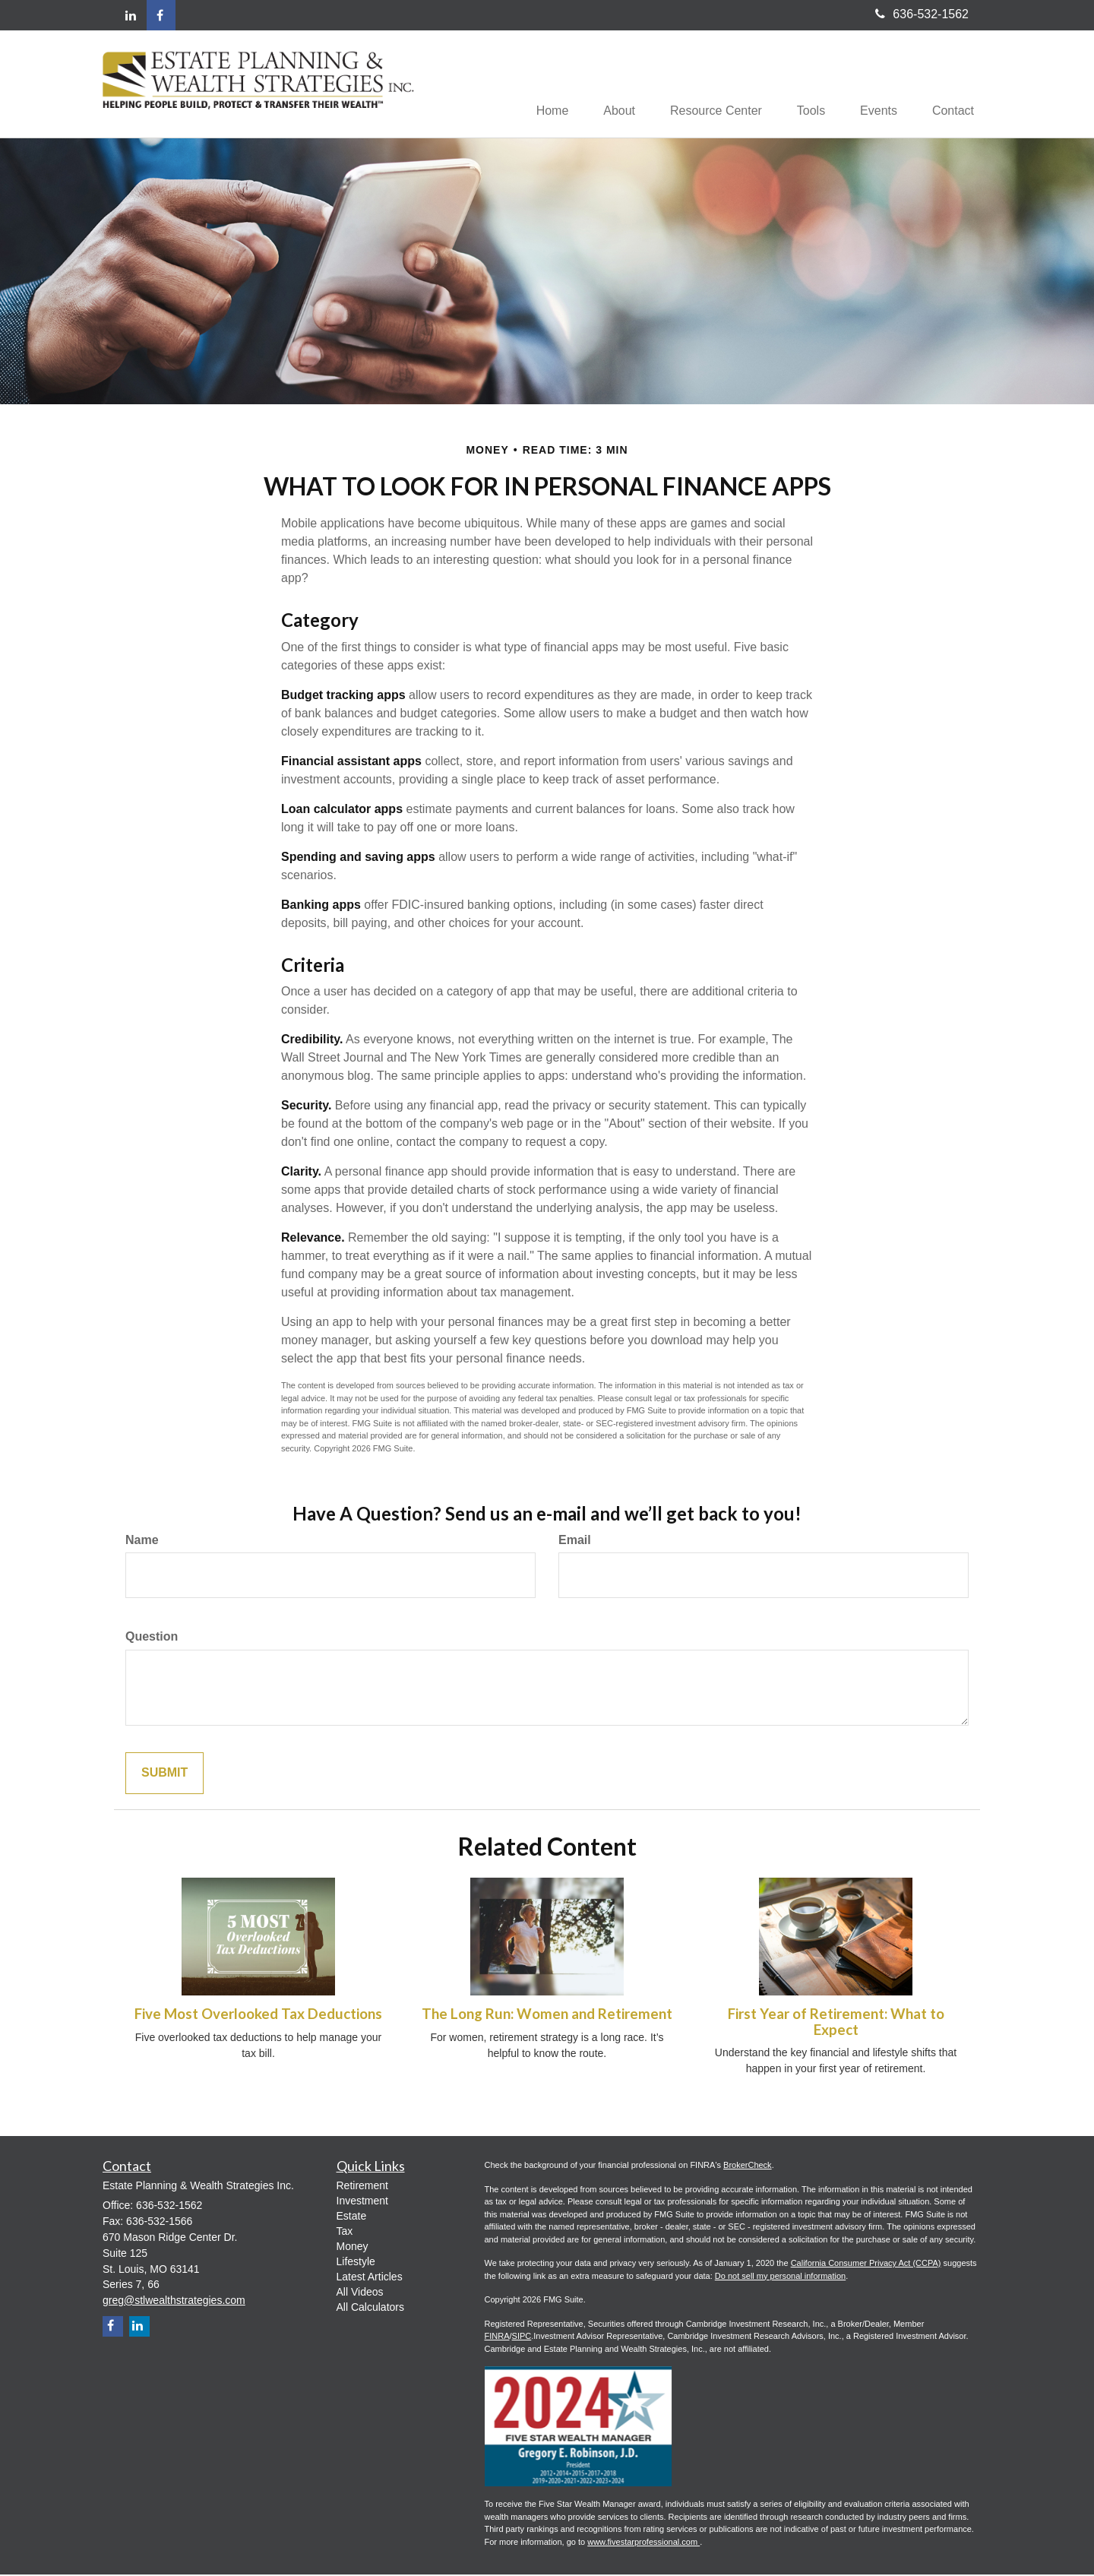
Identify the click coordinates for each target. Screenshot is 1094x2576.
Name (142, 1540)
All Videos (360, 2293)
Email (574, 1540)
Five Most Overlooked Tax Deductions (258, 2015)
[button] (605, 84)
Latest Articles (370, 2278)
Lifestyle (356, 2263)
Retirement (362, 2187)
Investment (362, 2202)
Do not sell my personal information (780, 2276)
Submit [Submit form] (164, 1775)
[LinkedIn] (130, 16)
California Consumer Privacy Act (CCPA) (866, 2264)
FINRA (497, 2337)
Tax (345, 2232)
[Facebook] (161, 15)
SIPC (522, 2337)
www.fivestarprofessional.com (643, 2542)
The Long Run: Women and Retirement (547, 2015)
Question (151, 1637)
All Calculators (370, 2308)
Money (352, 2248)
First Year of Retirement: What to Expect (836, 2023)
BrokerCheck (747, 2166)
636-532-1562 (922, 14)
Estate (352, 2217)
